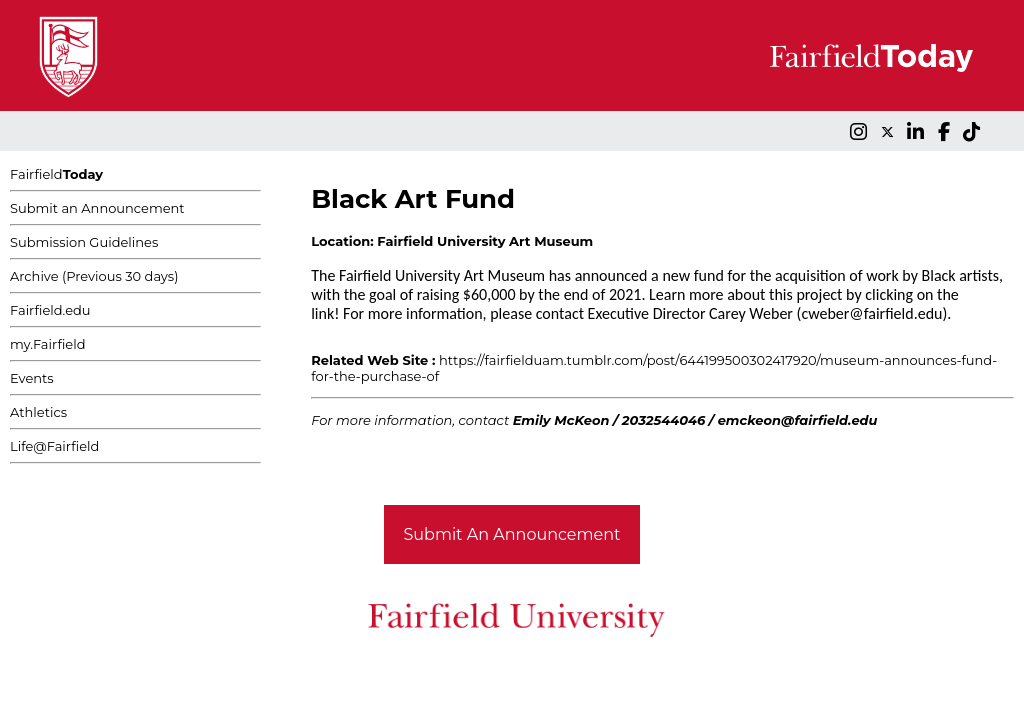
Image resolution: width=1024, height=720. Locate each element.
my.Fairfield (48, 344)
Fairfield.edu (50, 310)
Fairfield (56, 174)
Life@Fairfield (54, 446)
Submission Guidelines (84, 242)
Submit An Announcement (512, 534)
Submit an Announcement (97, 208)
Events (32, 378)
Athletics (38, 412)
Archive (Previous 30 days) (94, 276)
